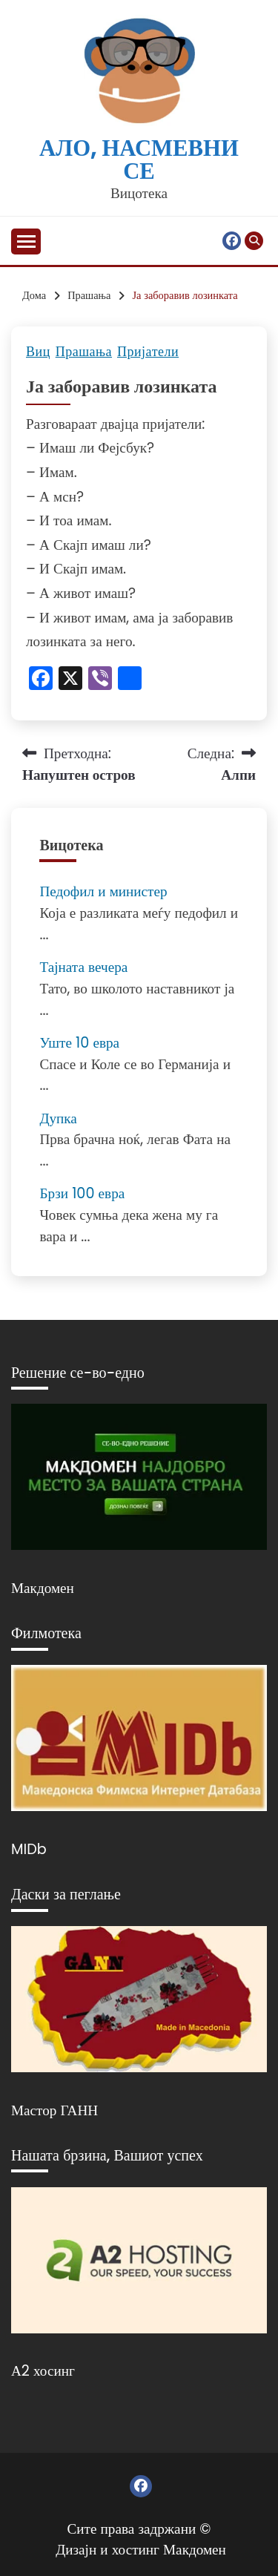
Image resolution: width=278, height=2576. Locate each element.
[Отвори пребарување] (254, 240)
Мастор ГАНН (54, 2110)
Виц (38, 351)
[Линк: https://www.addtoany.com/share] (130, 680)
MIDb (29, 1849)
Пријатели (148, 351)
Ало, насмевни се (139, 159)
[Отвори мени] (26, 241)
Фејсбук (231, 240)
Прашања (84, 351)
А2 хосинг (43, 2371)
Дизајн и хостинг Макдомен (141, 2550)
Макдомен (42, 1588)
